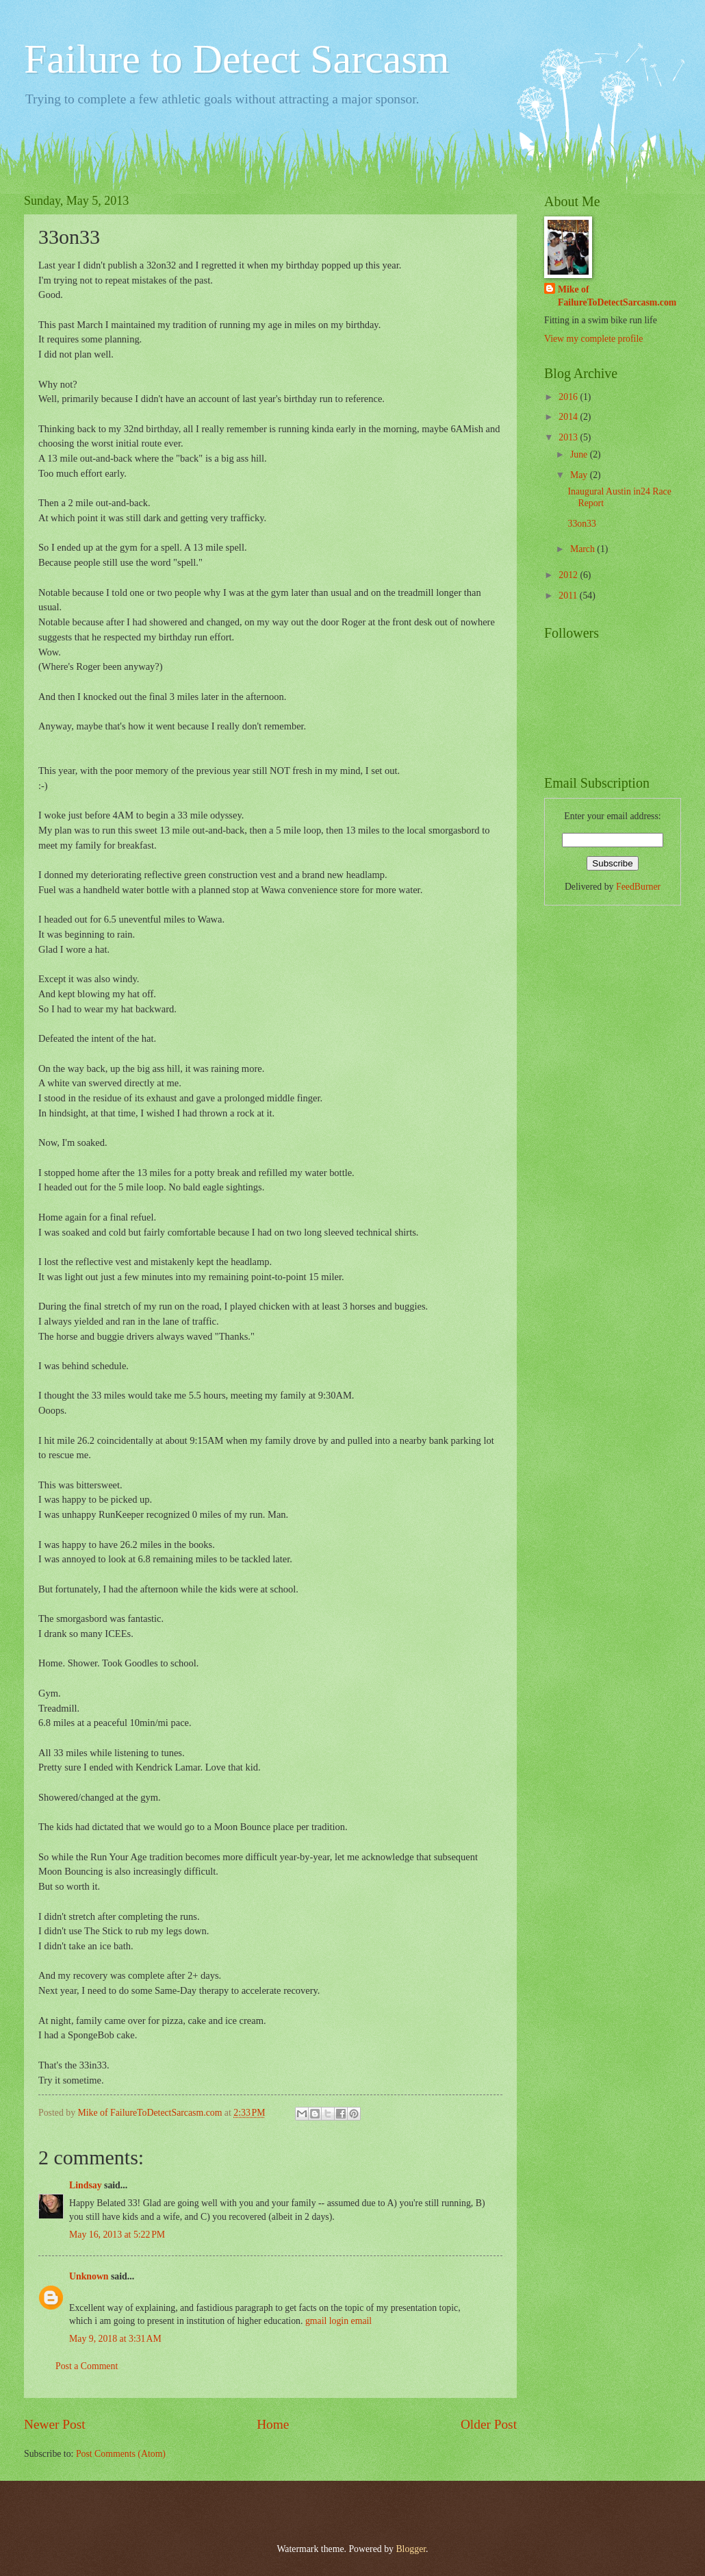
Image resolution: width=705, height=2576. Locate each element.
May (580, 475)
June (580, 454)
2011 (569, 595)
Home (273, 2424)
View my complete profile (593, 339)
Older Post (489, 2424)
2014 (569, 417)
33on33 (581, 523)
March (583, 549)
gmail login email (338, 2321)
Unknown (89, 2276)
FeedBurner (638, 886)
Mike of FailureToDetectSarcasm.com (617, 296)
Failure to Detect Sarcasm (236, 59)
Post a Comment (86, 2366)
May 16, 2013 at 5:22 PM (117, 2234)
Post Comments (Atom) (121, 2454)
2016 (569, 397)
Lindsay (85, 2185)
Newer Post (55, 2424)
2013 (569, 437)
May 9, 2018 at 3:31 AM (115, 2339)
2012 (569, 575)
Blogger (411, 2549)
